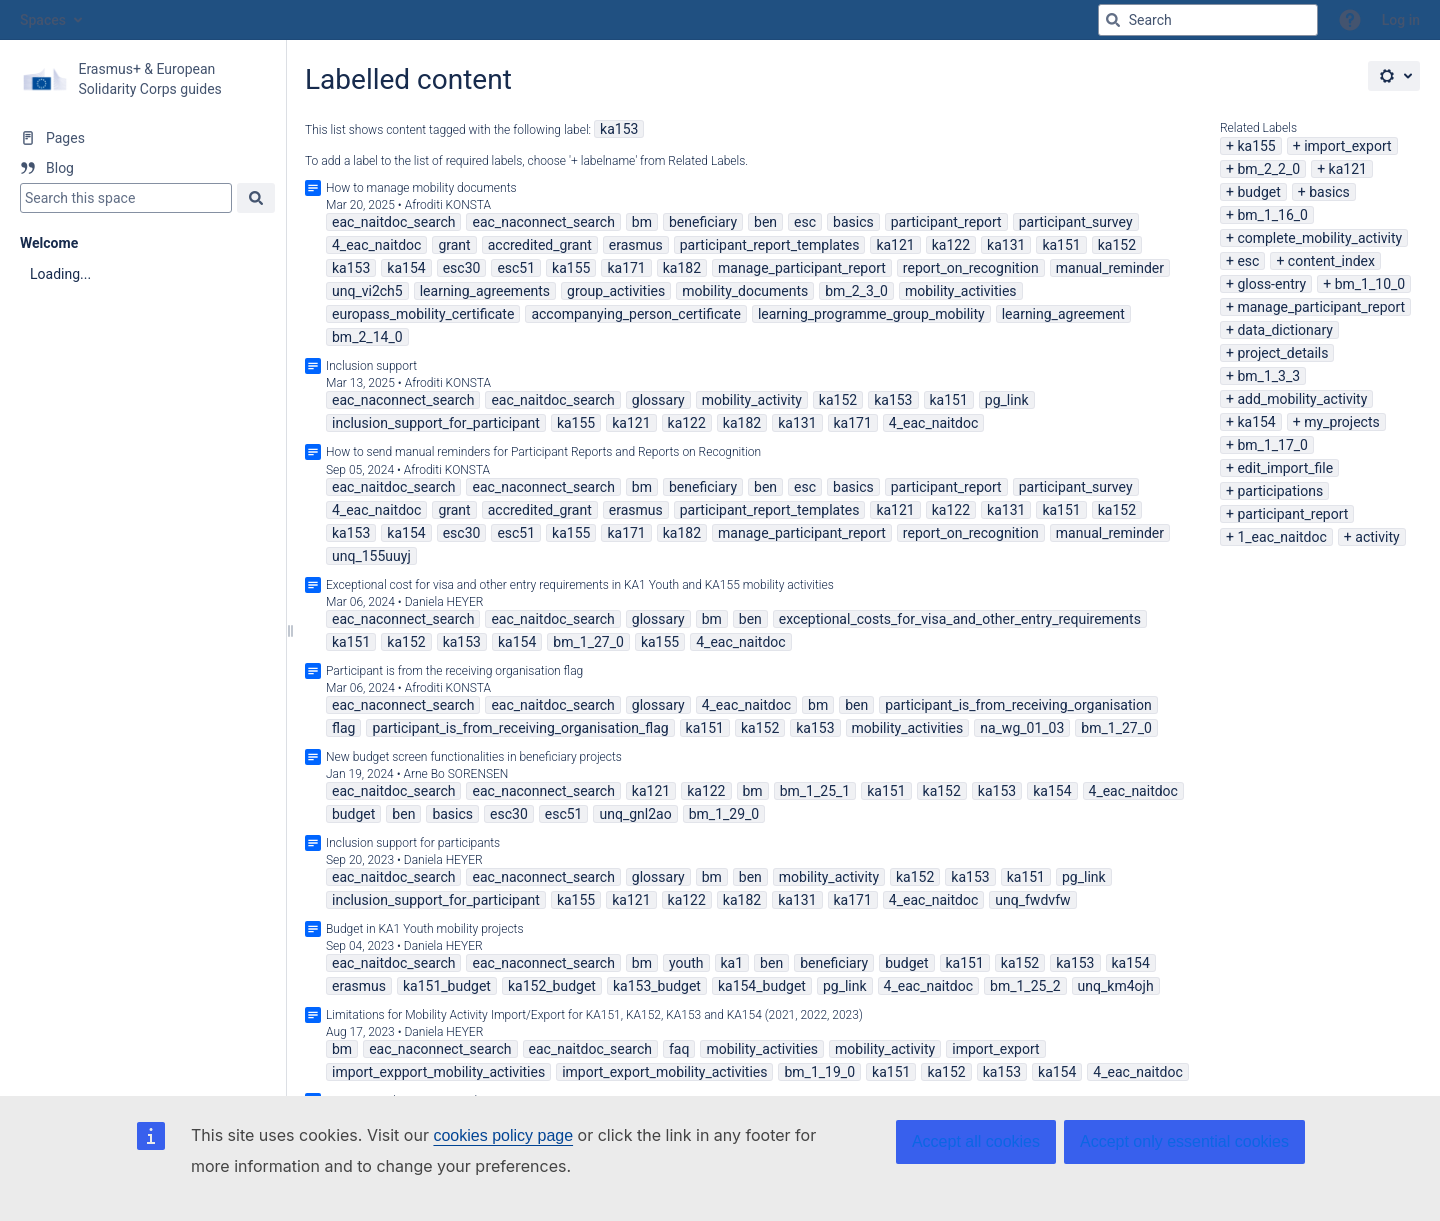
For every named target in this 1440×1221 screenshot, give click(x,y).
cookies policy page (503, 1135)
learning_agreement (1063, 314)
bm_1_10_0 (1370, 284)
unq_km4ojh (1116, 986)
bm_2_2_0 (1268, 169)
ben (765, 222)
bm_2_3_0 (856, 291)
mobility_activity (752, 400)
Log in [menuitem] (1401, 20)
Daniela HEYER (444, 602)
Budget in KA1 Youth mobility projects (425, 929)
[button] (1350, 20)
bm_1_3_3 (1268, 376)
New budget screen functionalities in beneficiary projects (474, 757)
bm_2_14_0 (367, 337)
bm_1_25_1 (815, 791)
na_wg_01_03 (1022, 728)
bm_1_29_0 (724, 814)
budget (1258, 192)
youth (686, 963)
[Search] (1113, 20)
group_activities (616, 291)
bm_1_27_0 (588, 642)
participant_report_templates (770, 245)
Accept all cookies (976, 1141)
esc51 (516, 268)
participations (1280, 491)
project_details (1282, 353)
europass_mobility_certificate (423, 314)
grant (454, 245)
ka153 (619, 129)
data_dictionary (1284, 330)
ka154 (1256, 422)
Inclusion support (371, 366)
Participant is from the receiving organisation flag (454, 671)
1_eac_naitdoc (1281, 537)
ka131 (1006, 245)
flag (343, 728)
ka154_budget (762, 986)
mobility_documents (745, 291)
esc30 (462, 268)
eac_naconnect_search (543, 222)
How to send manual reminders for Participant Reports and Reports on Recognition (543, 452)
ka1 (732, 963)
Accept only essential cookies (1184, 1141)
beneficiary (703, 222)
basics (1329, 192)
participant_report (1292, 514)
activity (1377, 537)
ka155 (1256, 146)
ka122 (951, 245)
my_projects (1342, 422)
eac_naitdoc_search (393, 222)
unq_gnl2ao (635, 814)
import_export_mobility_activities (664, 1072)
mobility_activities (961, 291)
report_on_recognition (971, 268)
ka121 (1348, 169)
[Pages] (142, 138)
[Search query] (1208, 20)
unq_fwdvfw (1032, 900)
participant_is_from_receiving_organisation (1018, 705)
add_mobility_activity (1302, 399)
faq (679, 1049)
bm (642, 222)
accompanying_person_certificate (636, 314)
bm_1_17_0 (1272, 445)
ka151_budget (447, 986)
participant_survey (1076, 222)
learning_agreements (485, 291)
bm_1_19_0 (819, 1072)
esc (1248, 261)
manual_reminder (1110, 268)
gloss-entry (1271, 284)
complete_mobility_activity (1319, 238)
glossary (658, 400)
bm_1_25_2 (1025, 986)
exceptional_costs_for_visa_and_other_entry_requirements (960, 619)
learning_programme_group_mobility (871, 314)
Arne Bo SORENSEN (455, 774)
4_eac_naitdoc (376, 245)
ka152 (1117, 245)
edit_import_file (1285, 468)
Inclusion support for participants (413, 843)
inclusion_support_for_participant (436, 423)
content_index (1331, 261)
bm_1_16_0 (1272, 215)
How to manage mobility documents (421, 188)
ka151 (1061, 245)
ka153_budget (657, 986)
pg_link (1007, 400)
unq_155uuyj (371, 556)
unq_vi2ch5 (367, 291)
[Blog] (142, 168)
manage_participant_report (1321, 307)
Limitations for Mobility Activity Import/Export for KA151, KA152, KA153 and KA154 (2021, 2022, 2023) (594, 1015)
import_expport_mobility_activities (438, 1072)
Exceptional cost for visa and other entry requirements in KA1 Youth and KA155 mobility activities (580, 585)
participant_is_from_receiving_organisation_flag (520, 728)
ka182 (682, 268)
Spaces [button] (43, 20)
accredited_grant (540, 245)
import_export (1347, 146)
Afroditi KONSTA (448, 205)
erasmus (636, 245)
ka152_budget (552, 986)
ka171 (626, 268)
